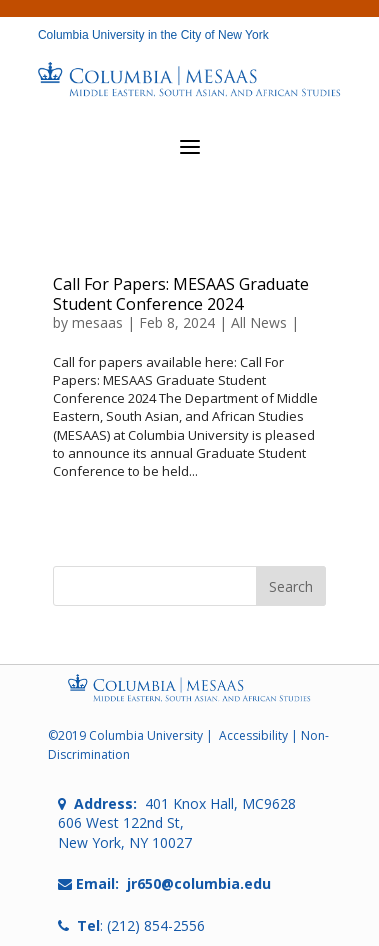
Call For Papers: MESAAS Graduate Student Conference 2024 (181, 293)
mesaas (97, 322)
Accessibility (253, 735)
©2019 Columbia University (125, 735)
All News (259, 322)
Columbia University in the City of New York (153, 35)
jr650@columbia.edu (199, 883)
